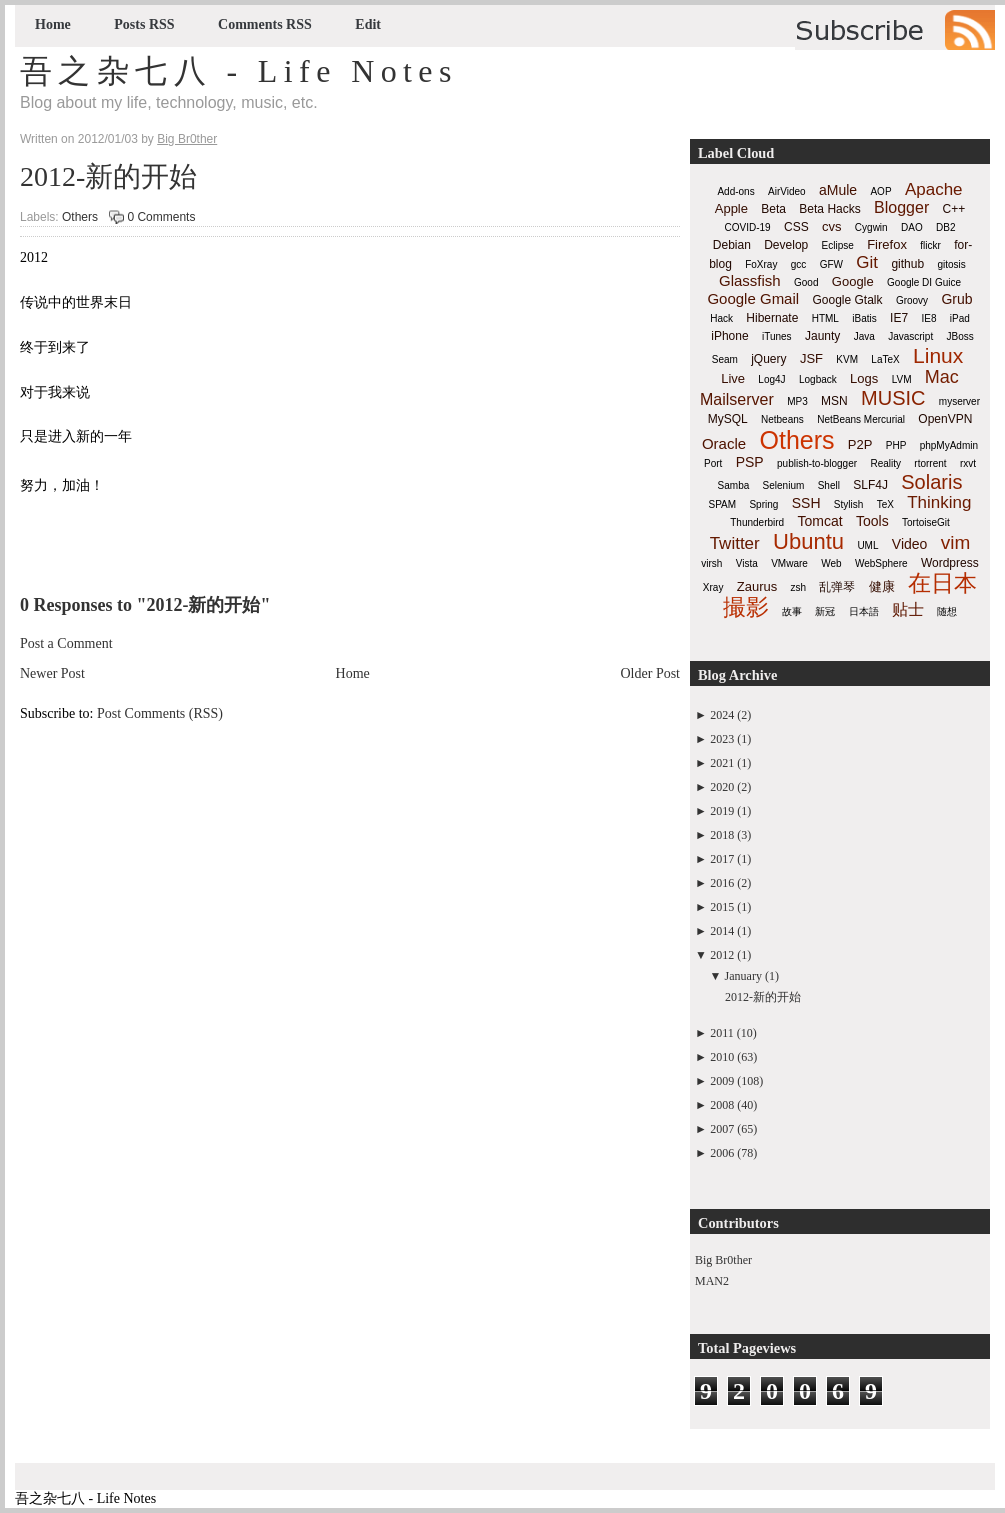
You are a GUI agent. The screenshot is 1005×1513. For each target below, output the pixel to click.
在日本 (942, 583)
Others (80, 217)
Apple (731, 208)
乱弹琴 (837, 587)
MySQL (728, 419)
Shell (829, 485)
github (907, 264)
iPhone (729, 336)
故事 (792, 611)
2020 (722, 787)
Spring (763, 504)
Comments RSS (265, 24)
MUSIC (893, 398)
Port (713, 463)
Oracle (724, 443)
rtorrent (930, 463)
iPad (960, 318)
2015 (722, 907)
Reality (885, 463)
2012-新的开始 (108, 176)
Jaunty (822, 336)
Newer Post (52, 673)
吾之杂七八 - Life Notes (239, 71)
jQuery (768, 359)
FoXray (761, 264)
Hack (721, 318)
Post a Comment (66, 643)
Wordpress (950, 563)
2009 (722, 1081)
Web (831, 563)
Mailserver (737, 399)
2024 (722, 715)
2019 (722, 811)
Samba (734, 485)
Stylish (848, 504)
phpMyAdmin (949, 445)
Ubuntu (808, 541)
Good (806, 282)
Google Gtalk (847, 300)
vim (956, 542)
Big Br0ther (723, 1260)
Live (733, 378)
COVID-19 (748, 227)
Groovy (912, 300)
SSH (806, 503)
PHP (896, 445)
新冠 (825, 611)
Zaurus (757, 586)
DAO (912, 227)
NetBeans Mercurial (861, 419)
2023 (722, 739)
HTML (825, 318)
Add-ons (735, 191)
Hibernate (772, 318)
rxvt (968, 463)
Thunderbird (757, 522)
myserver (959, 401)
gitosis (951, 264)
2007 (722, 1129)
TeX (885, 504)
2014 (722, 931)
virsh (711, 563)
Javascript (910, 336)
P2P (860, 444)
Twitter (735, 543)
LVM (902, 379)
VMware (789, 563)
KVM (847, 359)
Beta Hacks (829, 209)
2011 (722, 1033)
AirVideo (787, 191)
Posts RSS (144, 24)
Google (853, 281)
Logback (818, 379)
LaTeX (885, 359)
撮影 (746, 607)
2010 (722, 1057)
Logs (864, 378)
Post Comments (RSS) (160, 713)
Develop (786, 245)
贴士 (908, 609)
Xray (713, 587)
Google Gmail (753, 298)
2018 (722, 835)
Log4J (771, 379)
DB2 (945, 227)
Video (910, 544)
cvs (832, 226)
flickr (930, 245)
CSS (796, 227)
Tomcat (819, 521)
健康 (882, 586)
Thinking (939, 502)
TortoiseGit (926, 522)
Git (867, 262)
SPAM (723, 504)
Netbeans (782, 419)
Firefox (887, 244)
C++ (954, 209)
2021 (722, 763)
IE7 (899, 318)
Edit (368, 24)
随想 (947, 611)
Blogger (901, 207)
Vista (747, 563)
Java (864, 336)
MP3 (797, 401)
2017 (722, 859)
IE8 (928, 318)
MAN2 (712, 1281)
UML (867, 545)
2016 (722, 883)
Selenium (784, 485)
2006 (722, 1153)
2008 (722, 1105)
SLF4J (870, 485)
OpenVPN (945, 419)
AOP (880, 191)
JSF (811, 358)
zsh (799, 587)
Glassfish (750, 280)
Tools (872, 521)
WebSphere (881, 563)
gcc (799, 264)
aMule (838, 190)
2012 (722, 955)
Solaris (931, 482)
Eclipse (838, 245)
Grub (956, 299)
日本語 (864, 611)
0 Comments (161, 217)
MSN (834, 401)
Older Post (651, 673)
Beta (773, 209)
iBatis (864, 318)
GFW (831, 264)
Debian (732, 245)
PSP (750, 462)
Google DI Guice (924, 282)
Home (53, 24)
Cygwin (871, 227)
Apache (934, 189)
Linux (938, 355)
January (743, 976)
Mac (942, 377)
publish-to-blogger (817, 463)
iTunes (777, 336)
